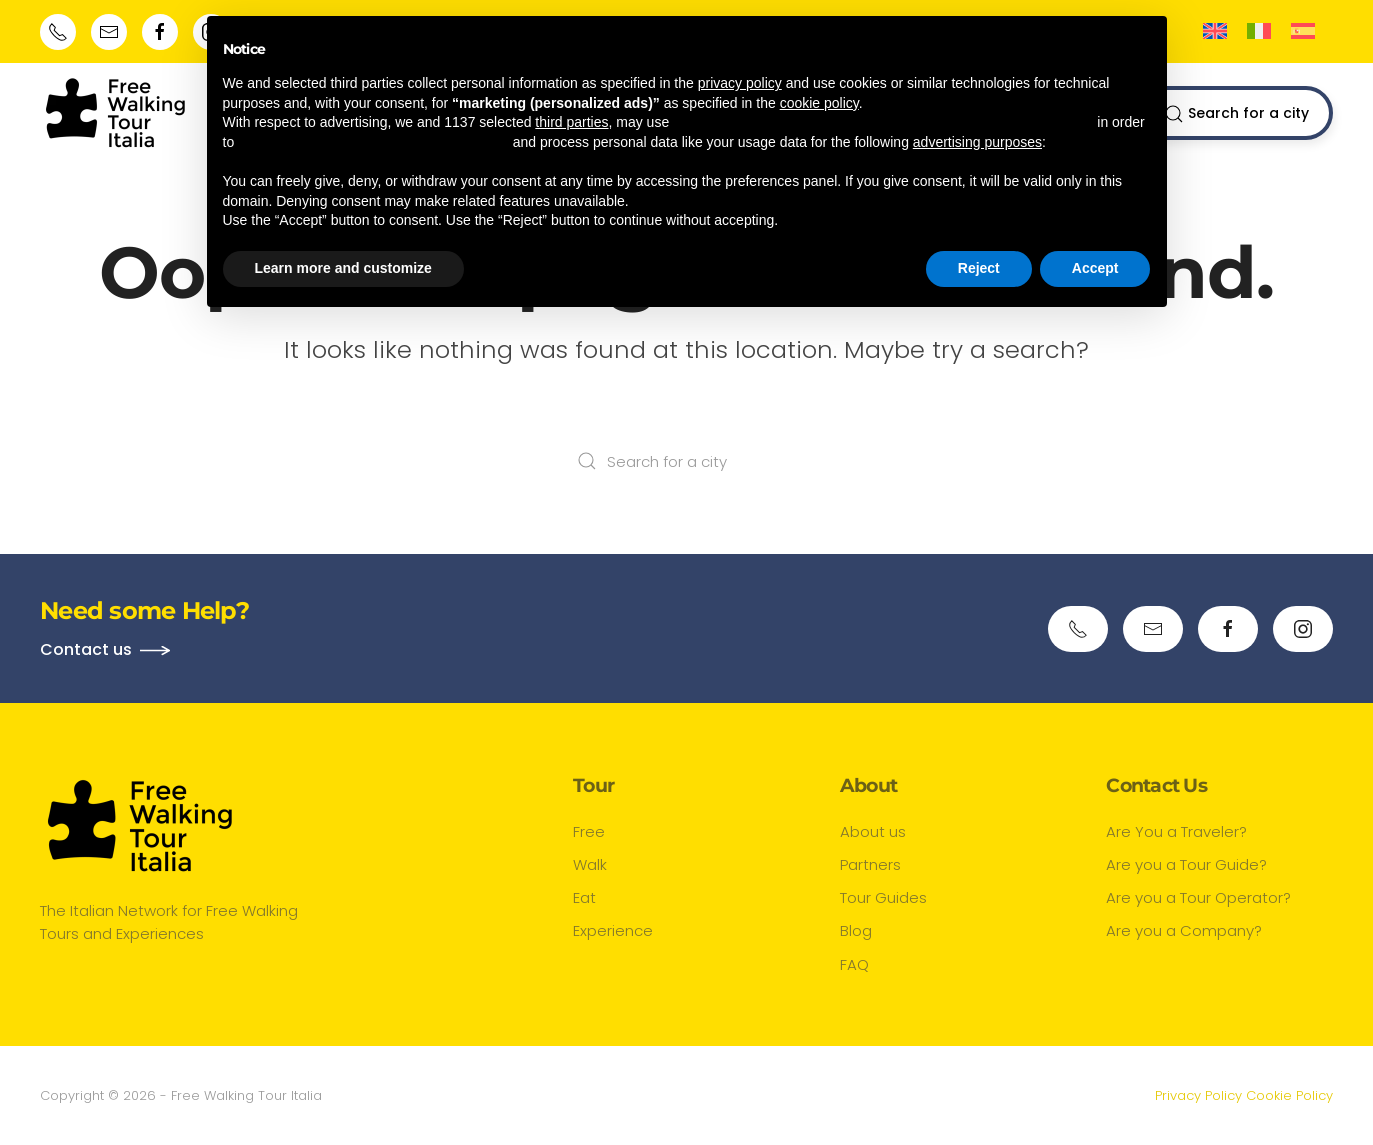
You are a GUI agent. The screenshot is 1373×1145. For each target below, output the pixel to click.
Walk (590, 864)
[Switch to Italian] (1259, 31)
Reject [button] (979, 268)
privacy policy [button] (740, 83)
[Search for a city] (687, 461)
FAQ (854, 964)
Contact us (86, 649)
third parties (571, 122)
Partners (870, 864)
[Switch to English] (1215, 31)
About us (873, 831)
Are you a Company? (1184, 930)
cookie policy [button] (819, 103)
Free (589, 831)
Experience (613, 930)
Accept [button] (1095, 268)
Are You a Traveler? (1176, 831)
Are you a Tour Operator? (1198, 897)
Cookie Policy (1289, 1095)
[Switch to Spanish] (1303, 31)
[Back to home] (115, 113)
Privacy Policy (1198, 1095)
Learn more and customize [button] (343, 268)
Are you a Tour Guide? (1186, 864)
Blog (856, 930)
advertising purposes (977, 142)
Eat (584, 897)
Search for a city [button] (1236, 113)
